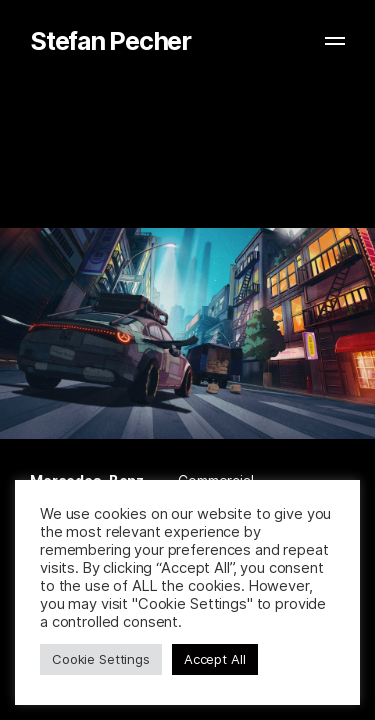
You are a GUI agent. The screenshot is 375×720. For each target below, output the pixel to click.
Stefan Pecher (110, 41)
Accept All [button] (215, 659)
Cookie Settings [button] (101, 659)
